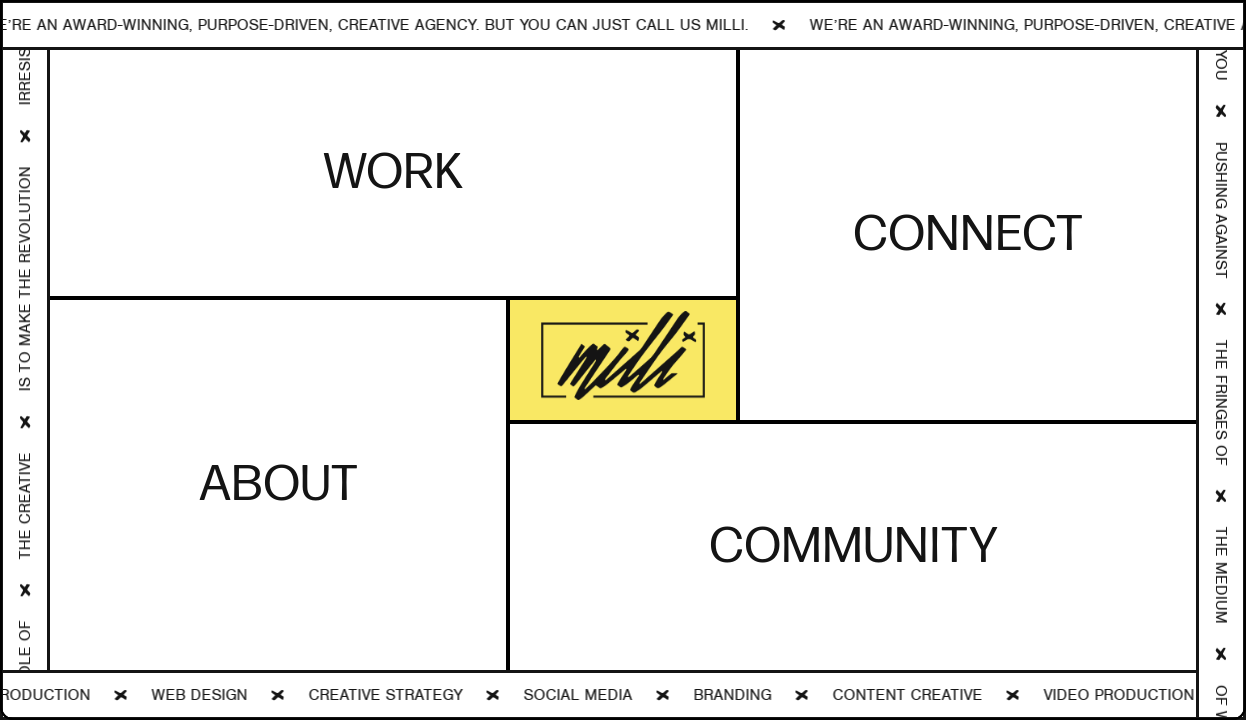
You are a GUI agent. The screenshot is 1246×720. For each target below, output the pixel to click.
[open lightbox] (623, 360)
